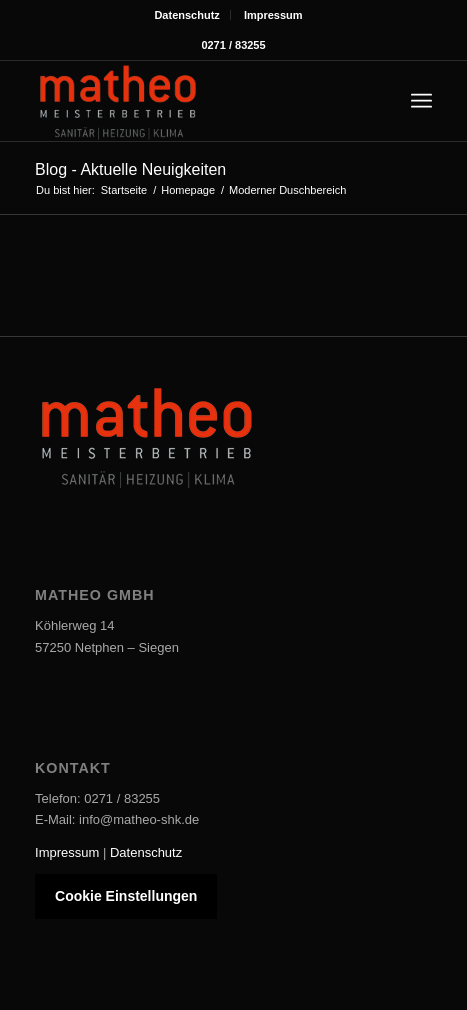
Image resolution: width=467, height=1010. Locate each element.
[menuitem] (187, 15)
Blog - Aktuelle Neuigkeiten (130, 169)
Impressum (273, 15)
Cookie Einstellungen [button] (126, 896)
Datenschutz (186, 15)
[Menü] (421, 101)
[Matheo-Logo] (194, 101)
